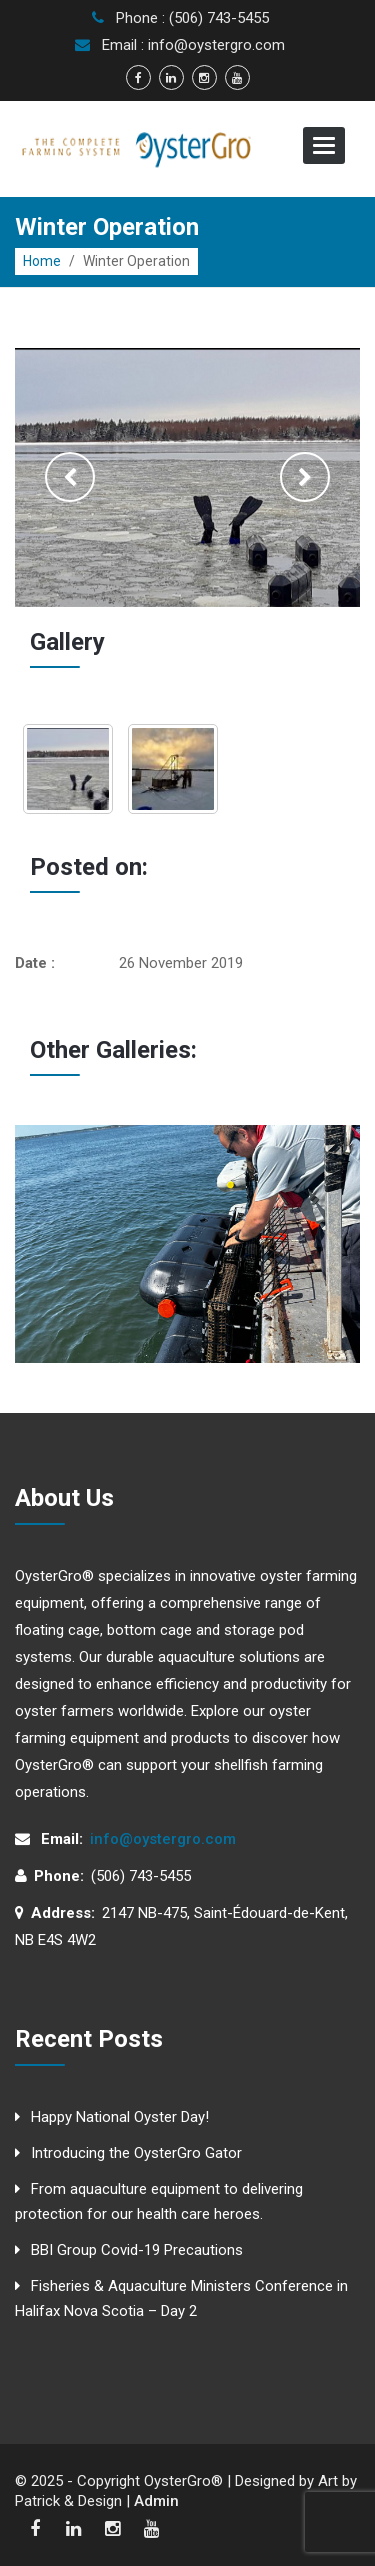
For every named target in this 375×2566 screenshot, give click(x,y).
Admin (156, 2501)
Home (42, 261)
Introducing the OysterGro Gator (136, 2153)
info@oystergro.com (163, 1839)
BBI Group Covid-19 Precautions (137, 2250)
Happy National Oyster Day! (120, 2117)
